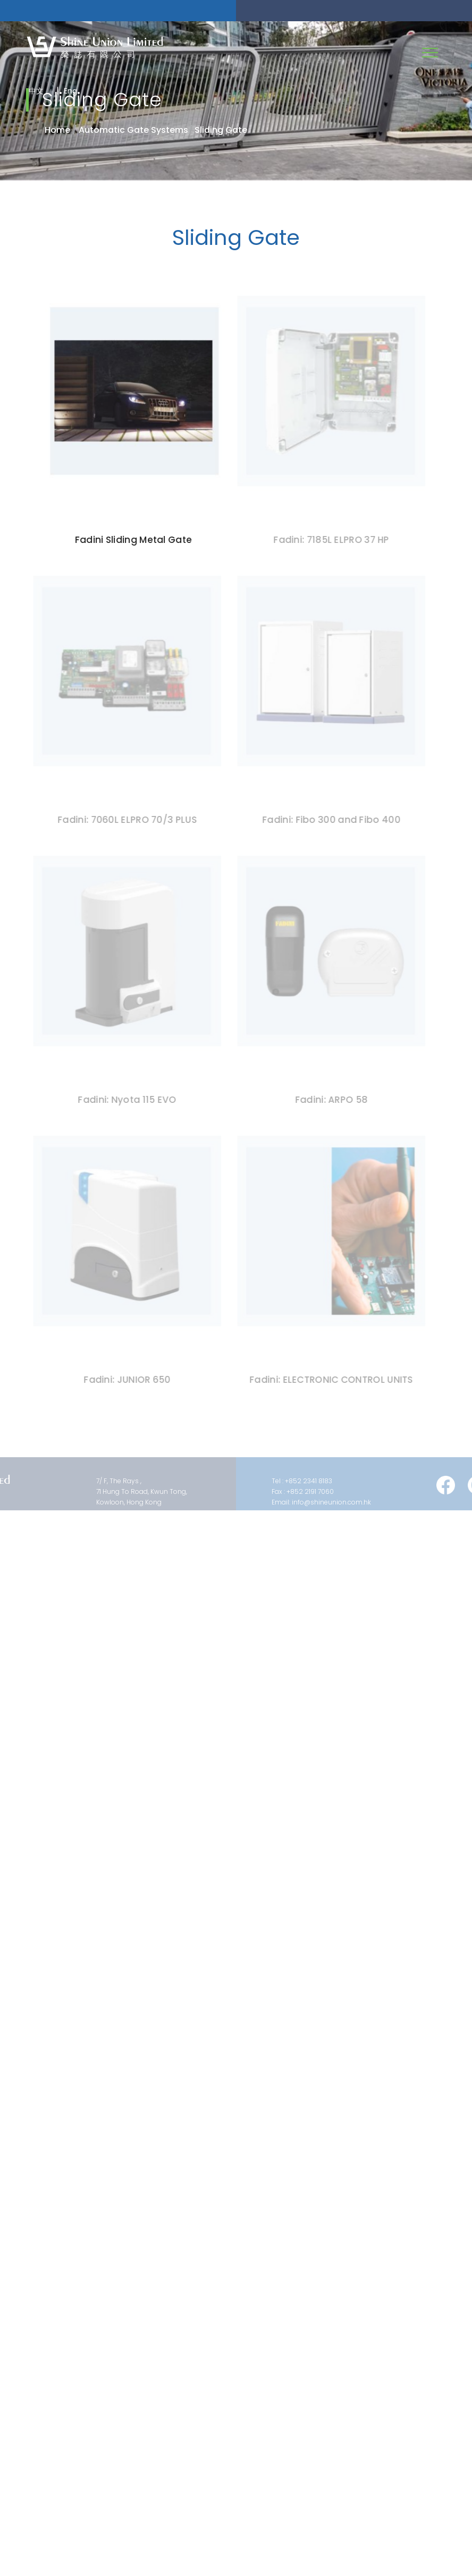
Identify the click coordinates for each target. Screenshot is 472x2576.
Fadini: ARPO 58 (328, 1099)
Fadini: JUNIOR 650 (124, 1379)
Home (57, 130)
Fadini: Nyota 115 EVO (124, 1099)
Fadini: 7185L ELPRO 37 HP (328, 539)
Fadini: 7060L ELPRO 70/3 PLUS (125, 819)
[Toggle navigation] (430, 52)
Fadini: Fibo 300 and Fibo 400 (329, 819)
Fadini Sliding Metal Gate (133, 539)
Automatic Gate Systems (133, 130)
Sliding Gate (221, 130)
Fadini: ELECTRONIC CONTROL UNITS (329, 1379)
